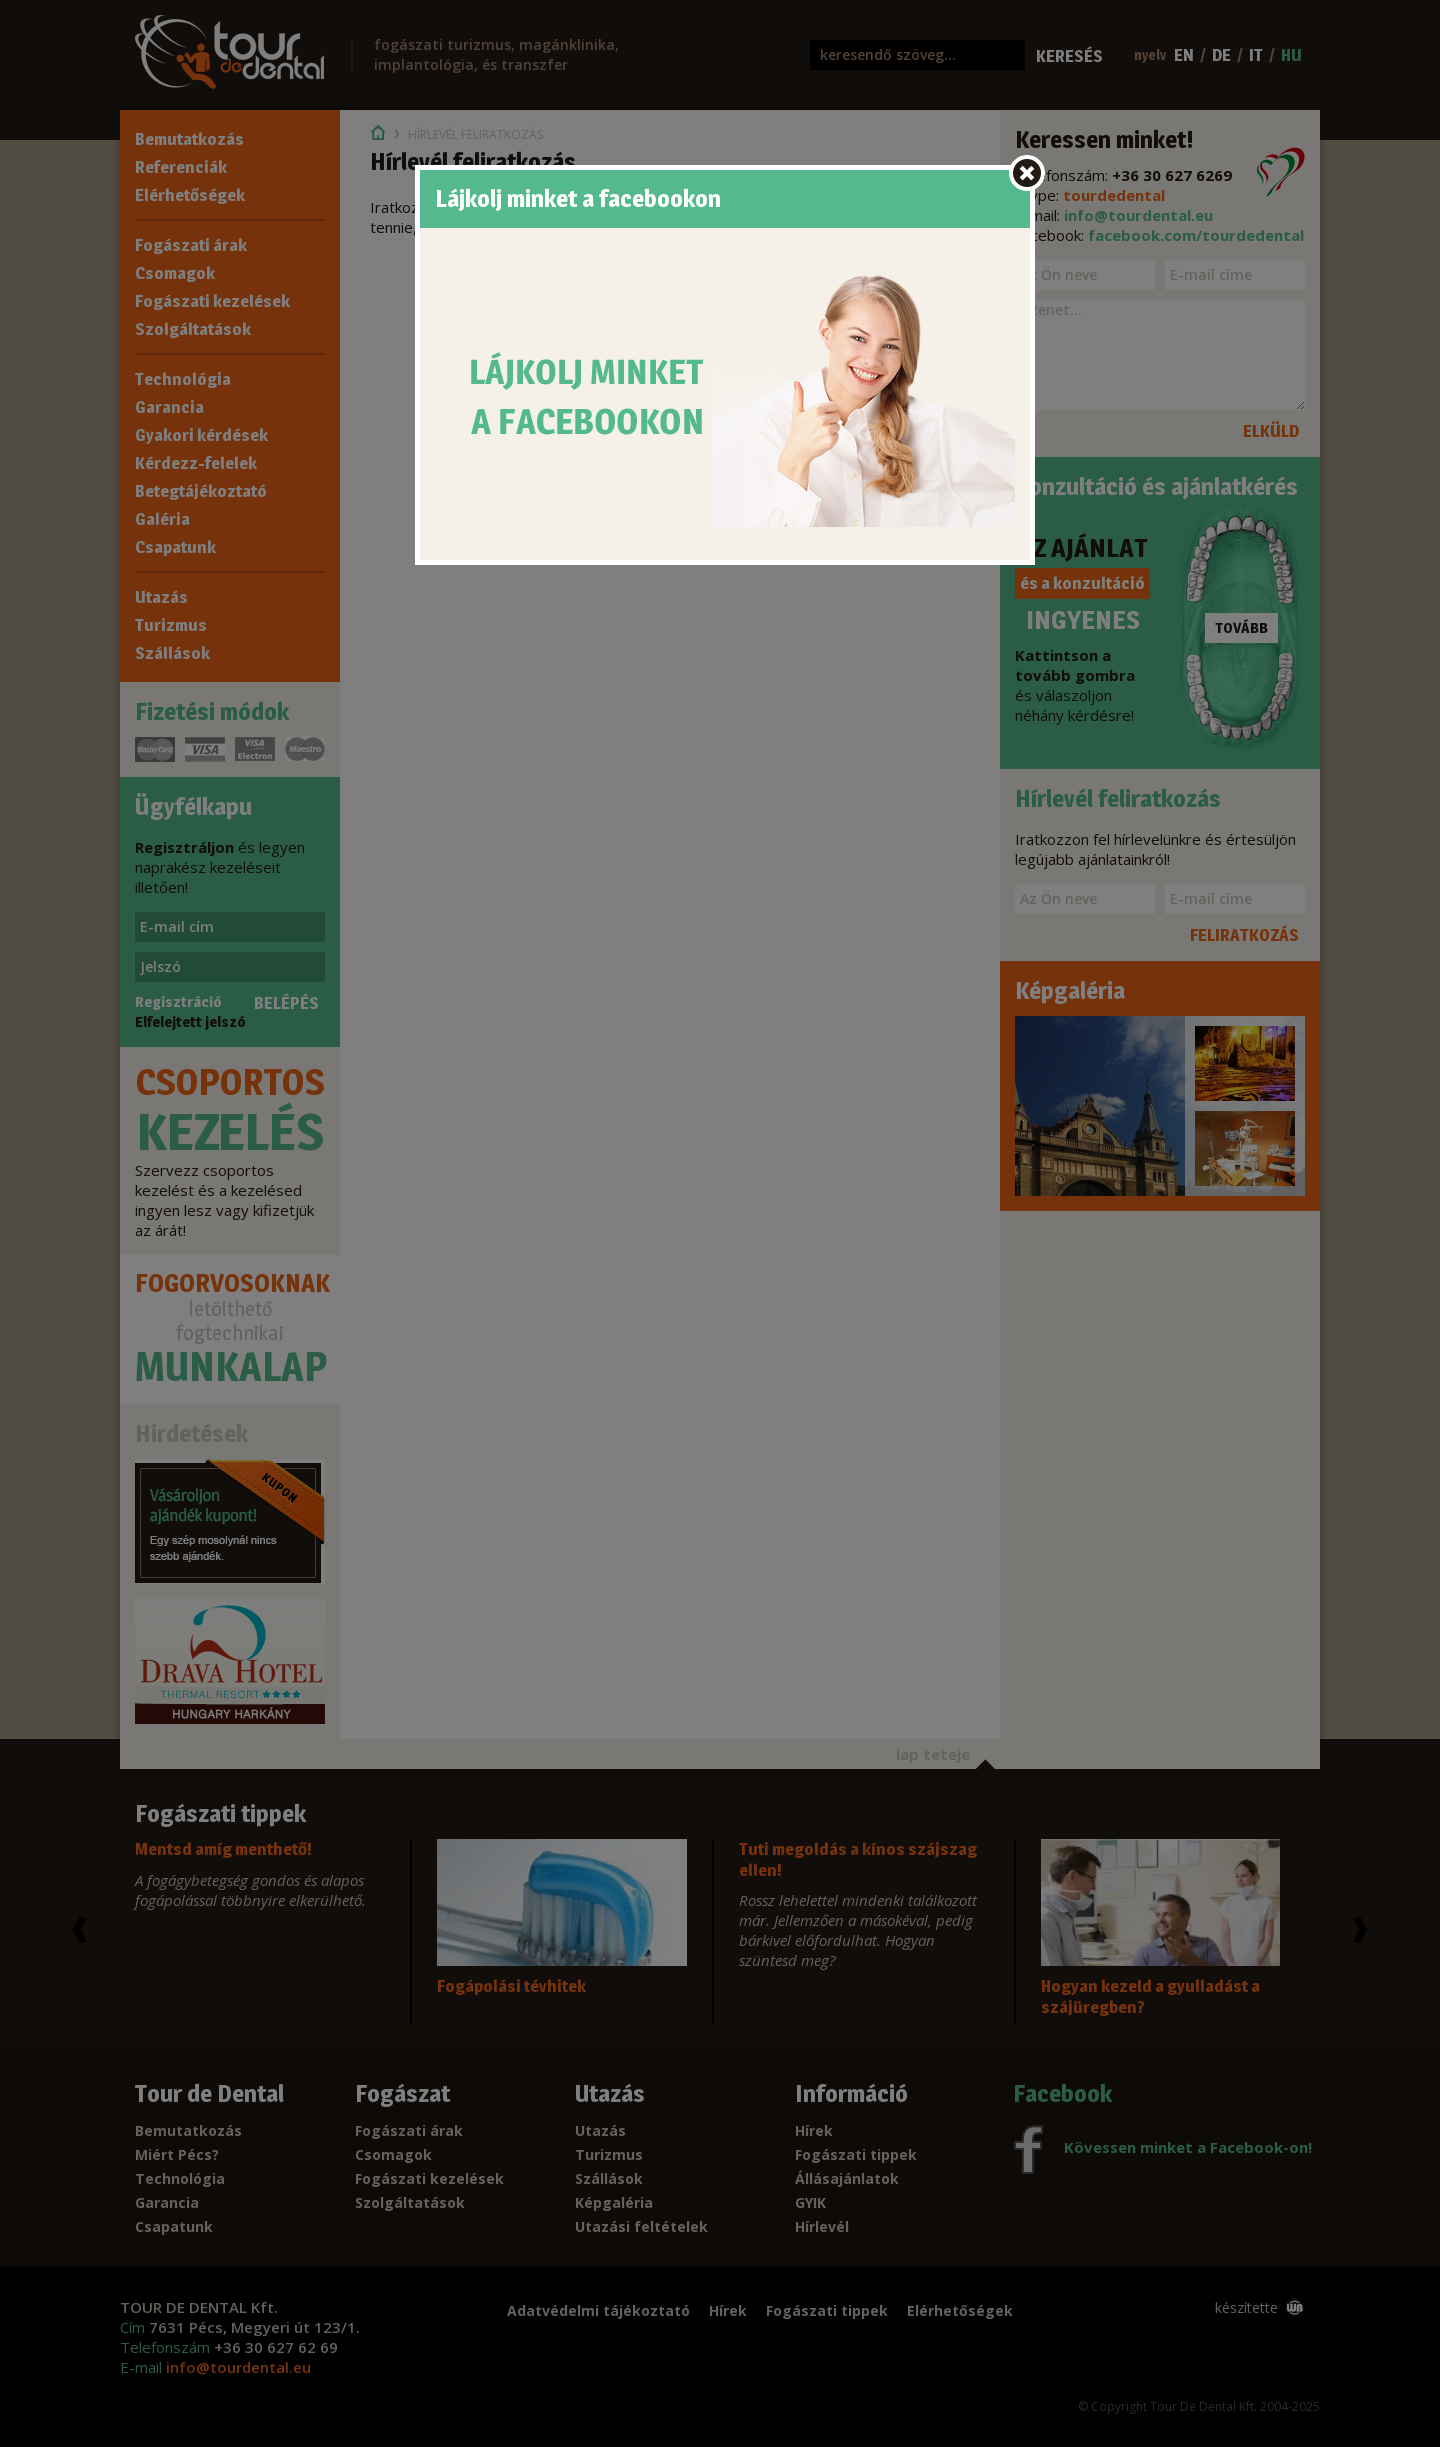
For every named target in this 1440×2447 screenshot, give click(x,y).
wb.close (1027, 173)
